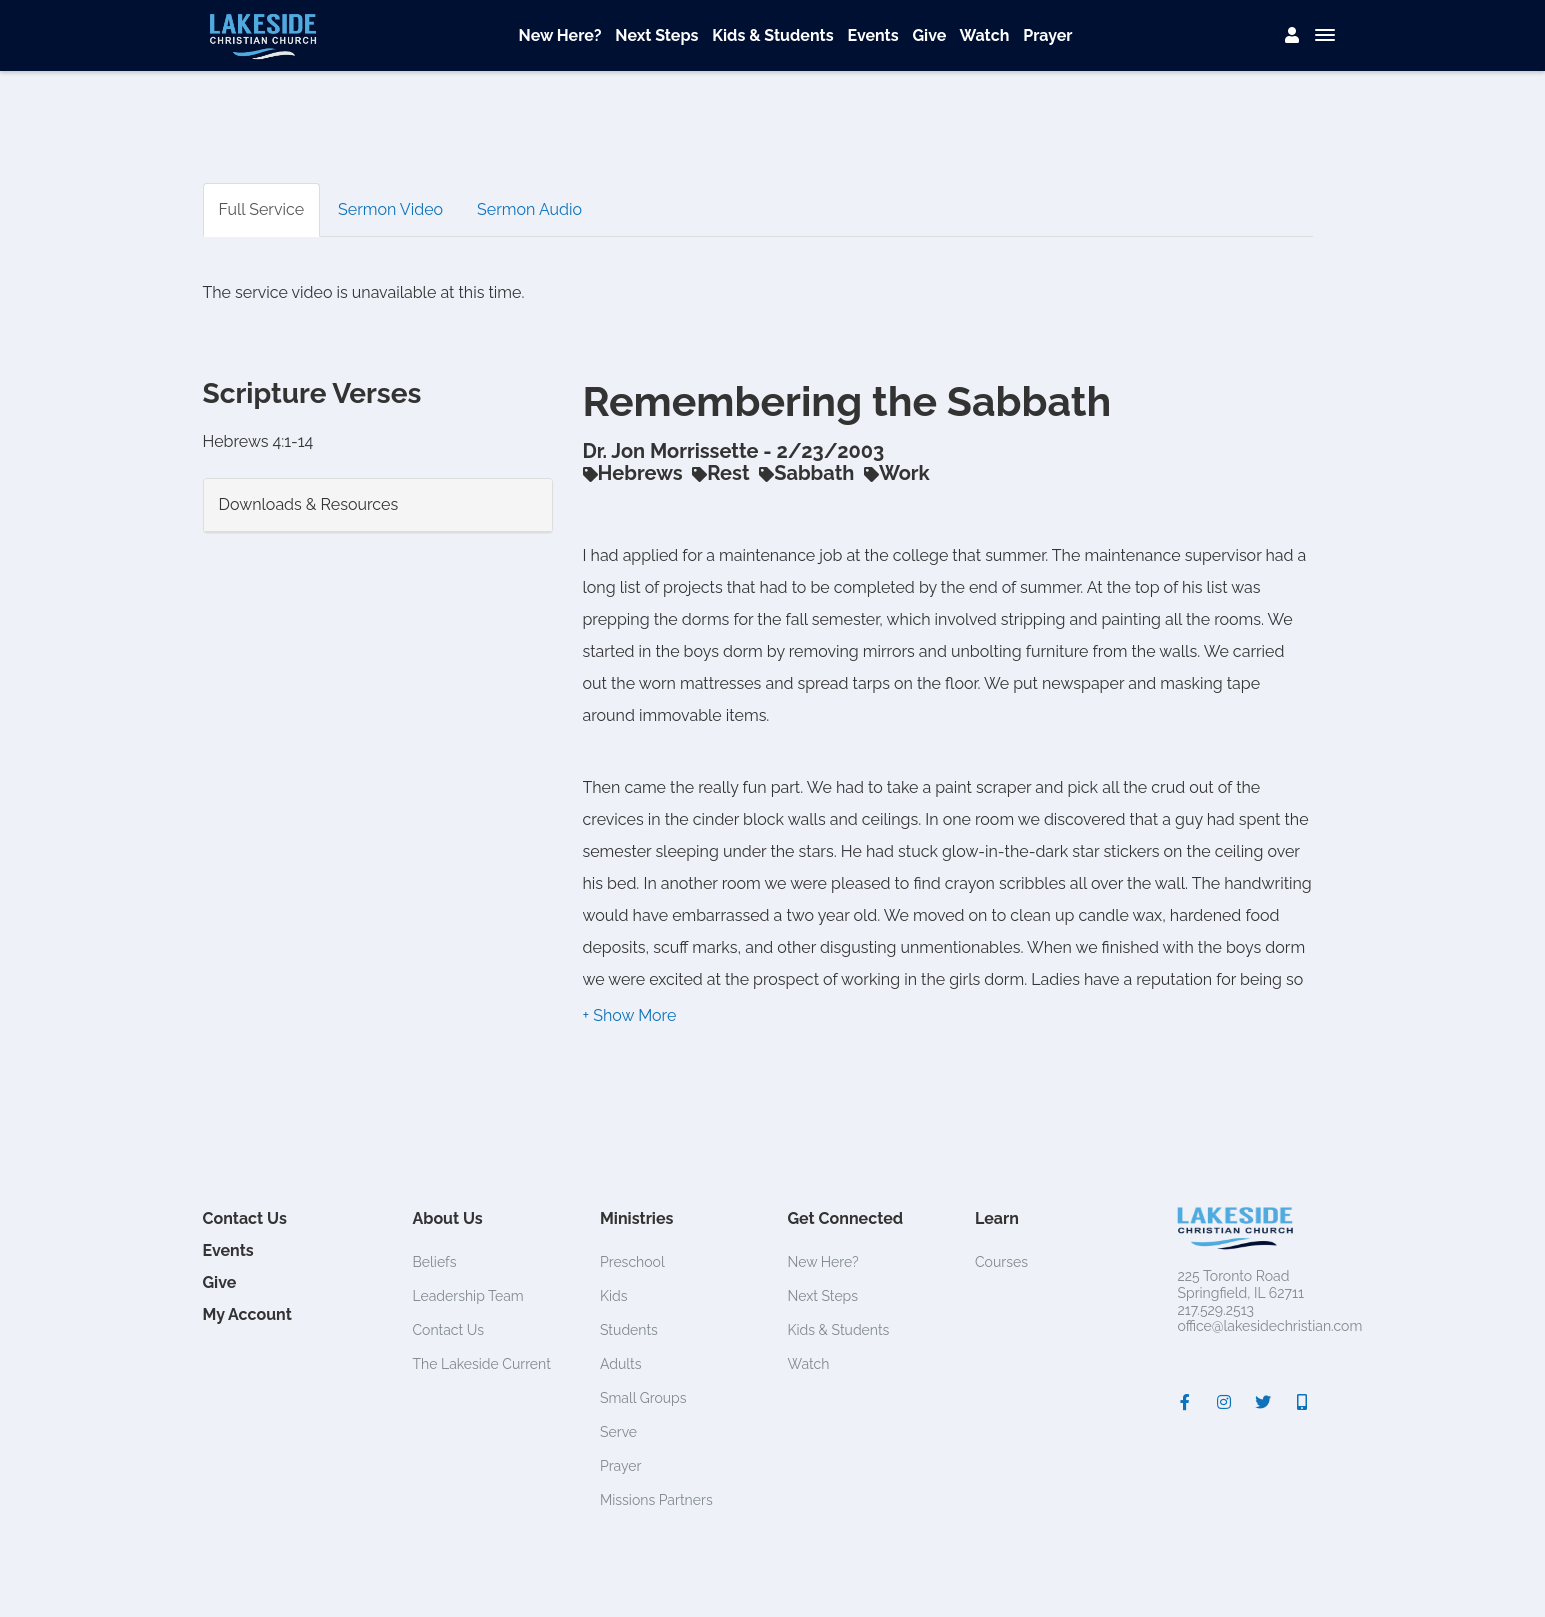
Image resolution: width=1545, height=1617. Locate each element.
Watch (985, 35)
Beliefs (435, 1262)
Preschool (632, 1262)
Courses (1001, 1262)
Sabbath (806, 473)
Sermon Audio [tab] (529, 209)
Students (629, 1330)
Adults (621, 1364)
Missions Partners (656, 1500)
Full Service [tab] (262, 209)
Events (872, 35)
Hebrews (633, 473)
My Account (247, 1314)
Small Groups (643, 1398)
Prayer (1047, 35)
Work (897, 473)
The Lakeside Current (482, 1364)
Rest (720, 473)
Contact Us (245, 1218)
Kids (614, 1296)
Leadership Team (468, 1296)
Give (930, 35)
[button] (630, 1015)
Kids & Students (772, 35)
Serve (618, 1432)
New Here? (560, 35)
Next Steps (656, 35)
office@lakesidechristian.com (1270, 1326)
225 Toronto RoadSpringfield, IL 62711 (1241, 1284)
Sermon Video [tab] (390, 209)
